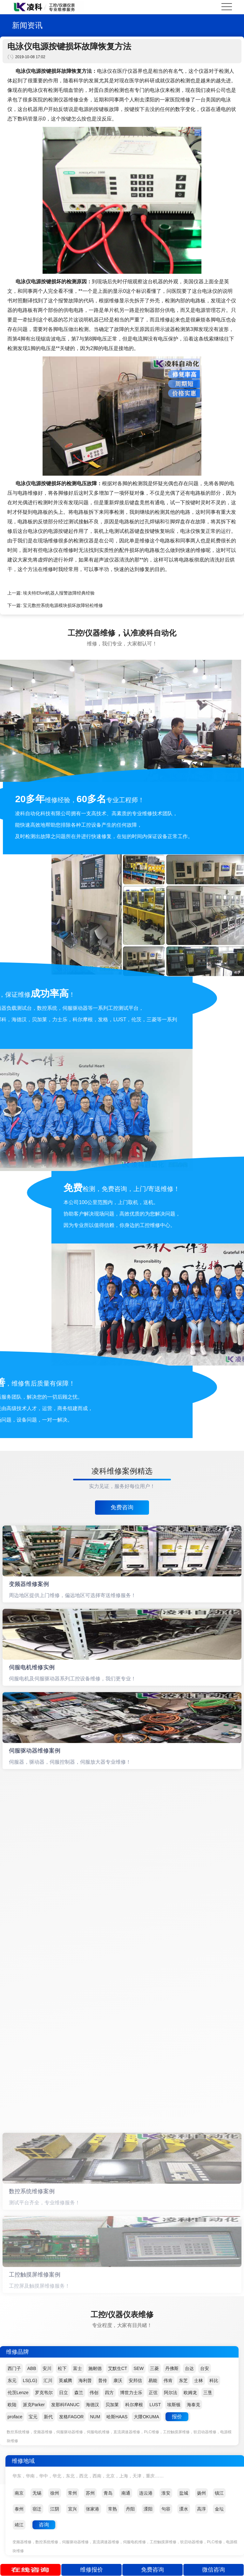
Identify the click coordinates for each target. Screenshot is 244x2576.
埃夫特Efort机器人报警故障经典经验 (59, 593)
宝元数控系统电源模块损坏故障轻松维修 (63, 605)
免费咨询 (122, 1507)
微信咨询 (213, 2569)
